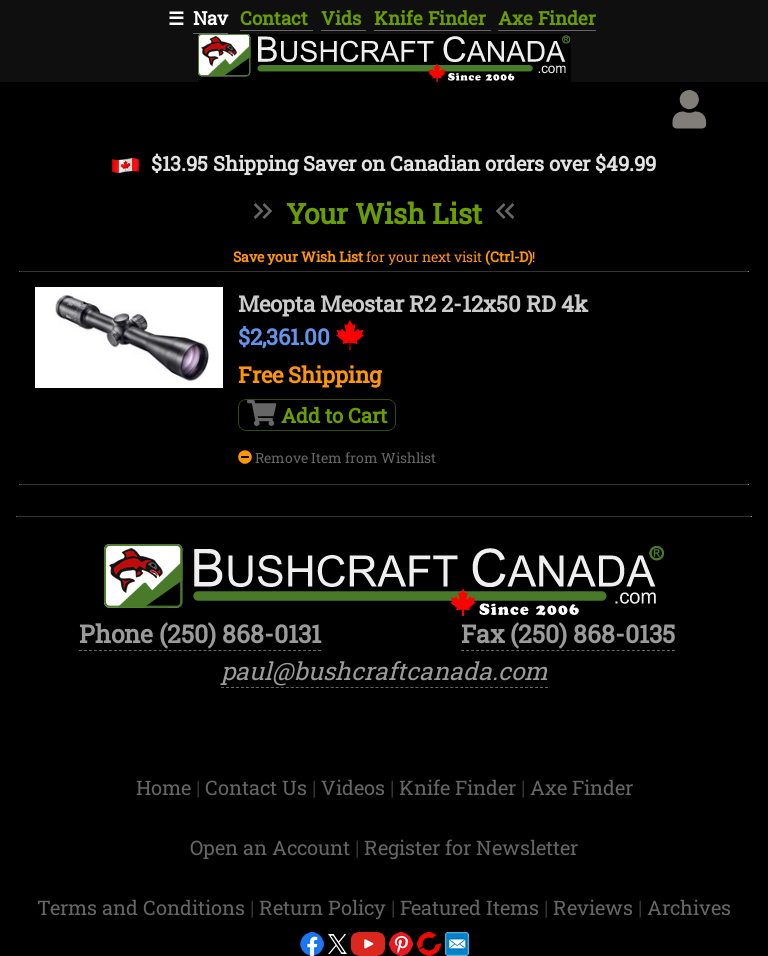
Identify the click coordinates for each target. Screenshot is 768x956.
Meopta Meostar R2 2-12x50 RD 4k (413, 303)
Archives (689, 907)
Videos (355, 787)
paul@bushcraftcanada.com (384, 670)
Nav (210, 18)
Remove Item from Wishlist (337, 457)
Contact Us (258, 787)
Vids (343, 18)
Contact (276, 18)
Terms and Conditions (143, 907)
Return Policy (325, 907)
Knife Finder (432, 18)
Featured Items (472, 907)
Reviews (595, 907)
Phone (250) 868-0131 (200, 633)
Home (166, 787)
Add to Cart (317, 414)
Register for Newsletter (471, 847)
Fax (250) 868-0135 (568, 633)
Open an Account (270, 847)
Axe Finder (547, 18)
